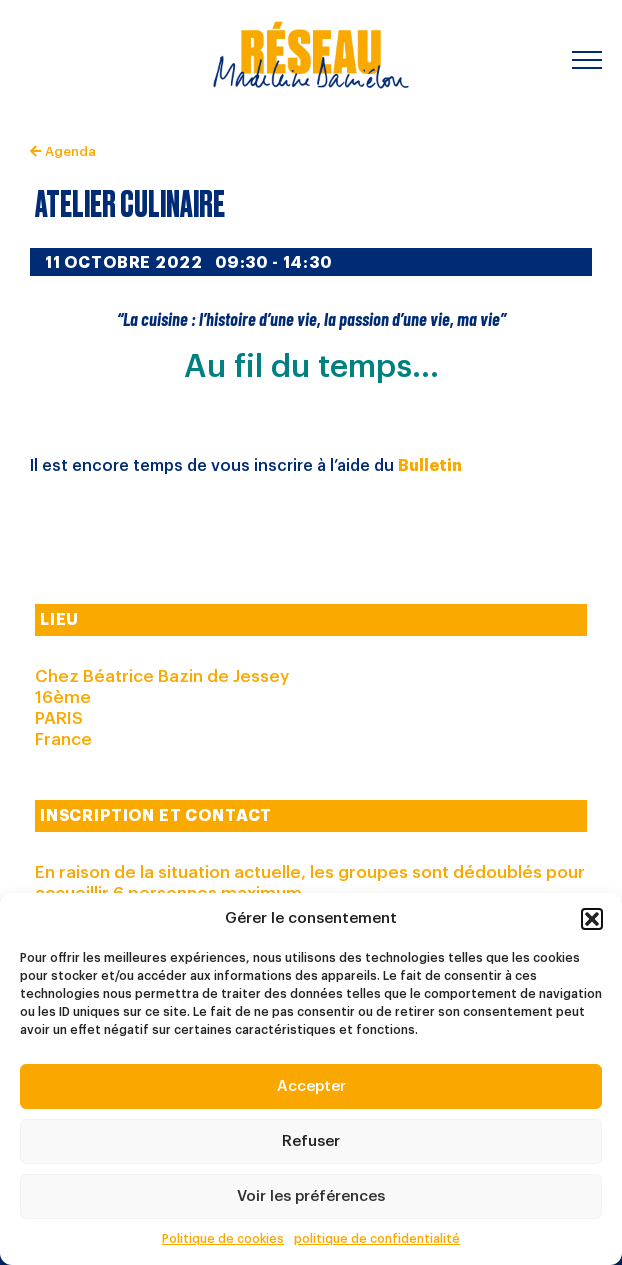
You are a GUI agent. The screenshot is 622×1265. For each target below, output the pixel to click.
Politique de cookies (223, 1239)
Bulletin (430, 466)
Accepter (311, 1086)
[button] (592, 919)
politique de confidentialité (377, 1239)
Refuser (311, 1141)
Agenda (63, 151)
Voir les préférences (311, 1196)
